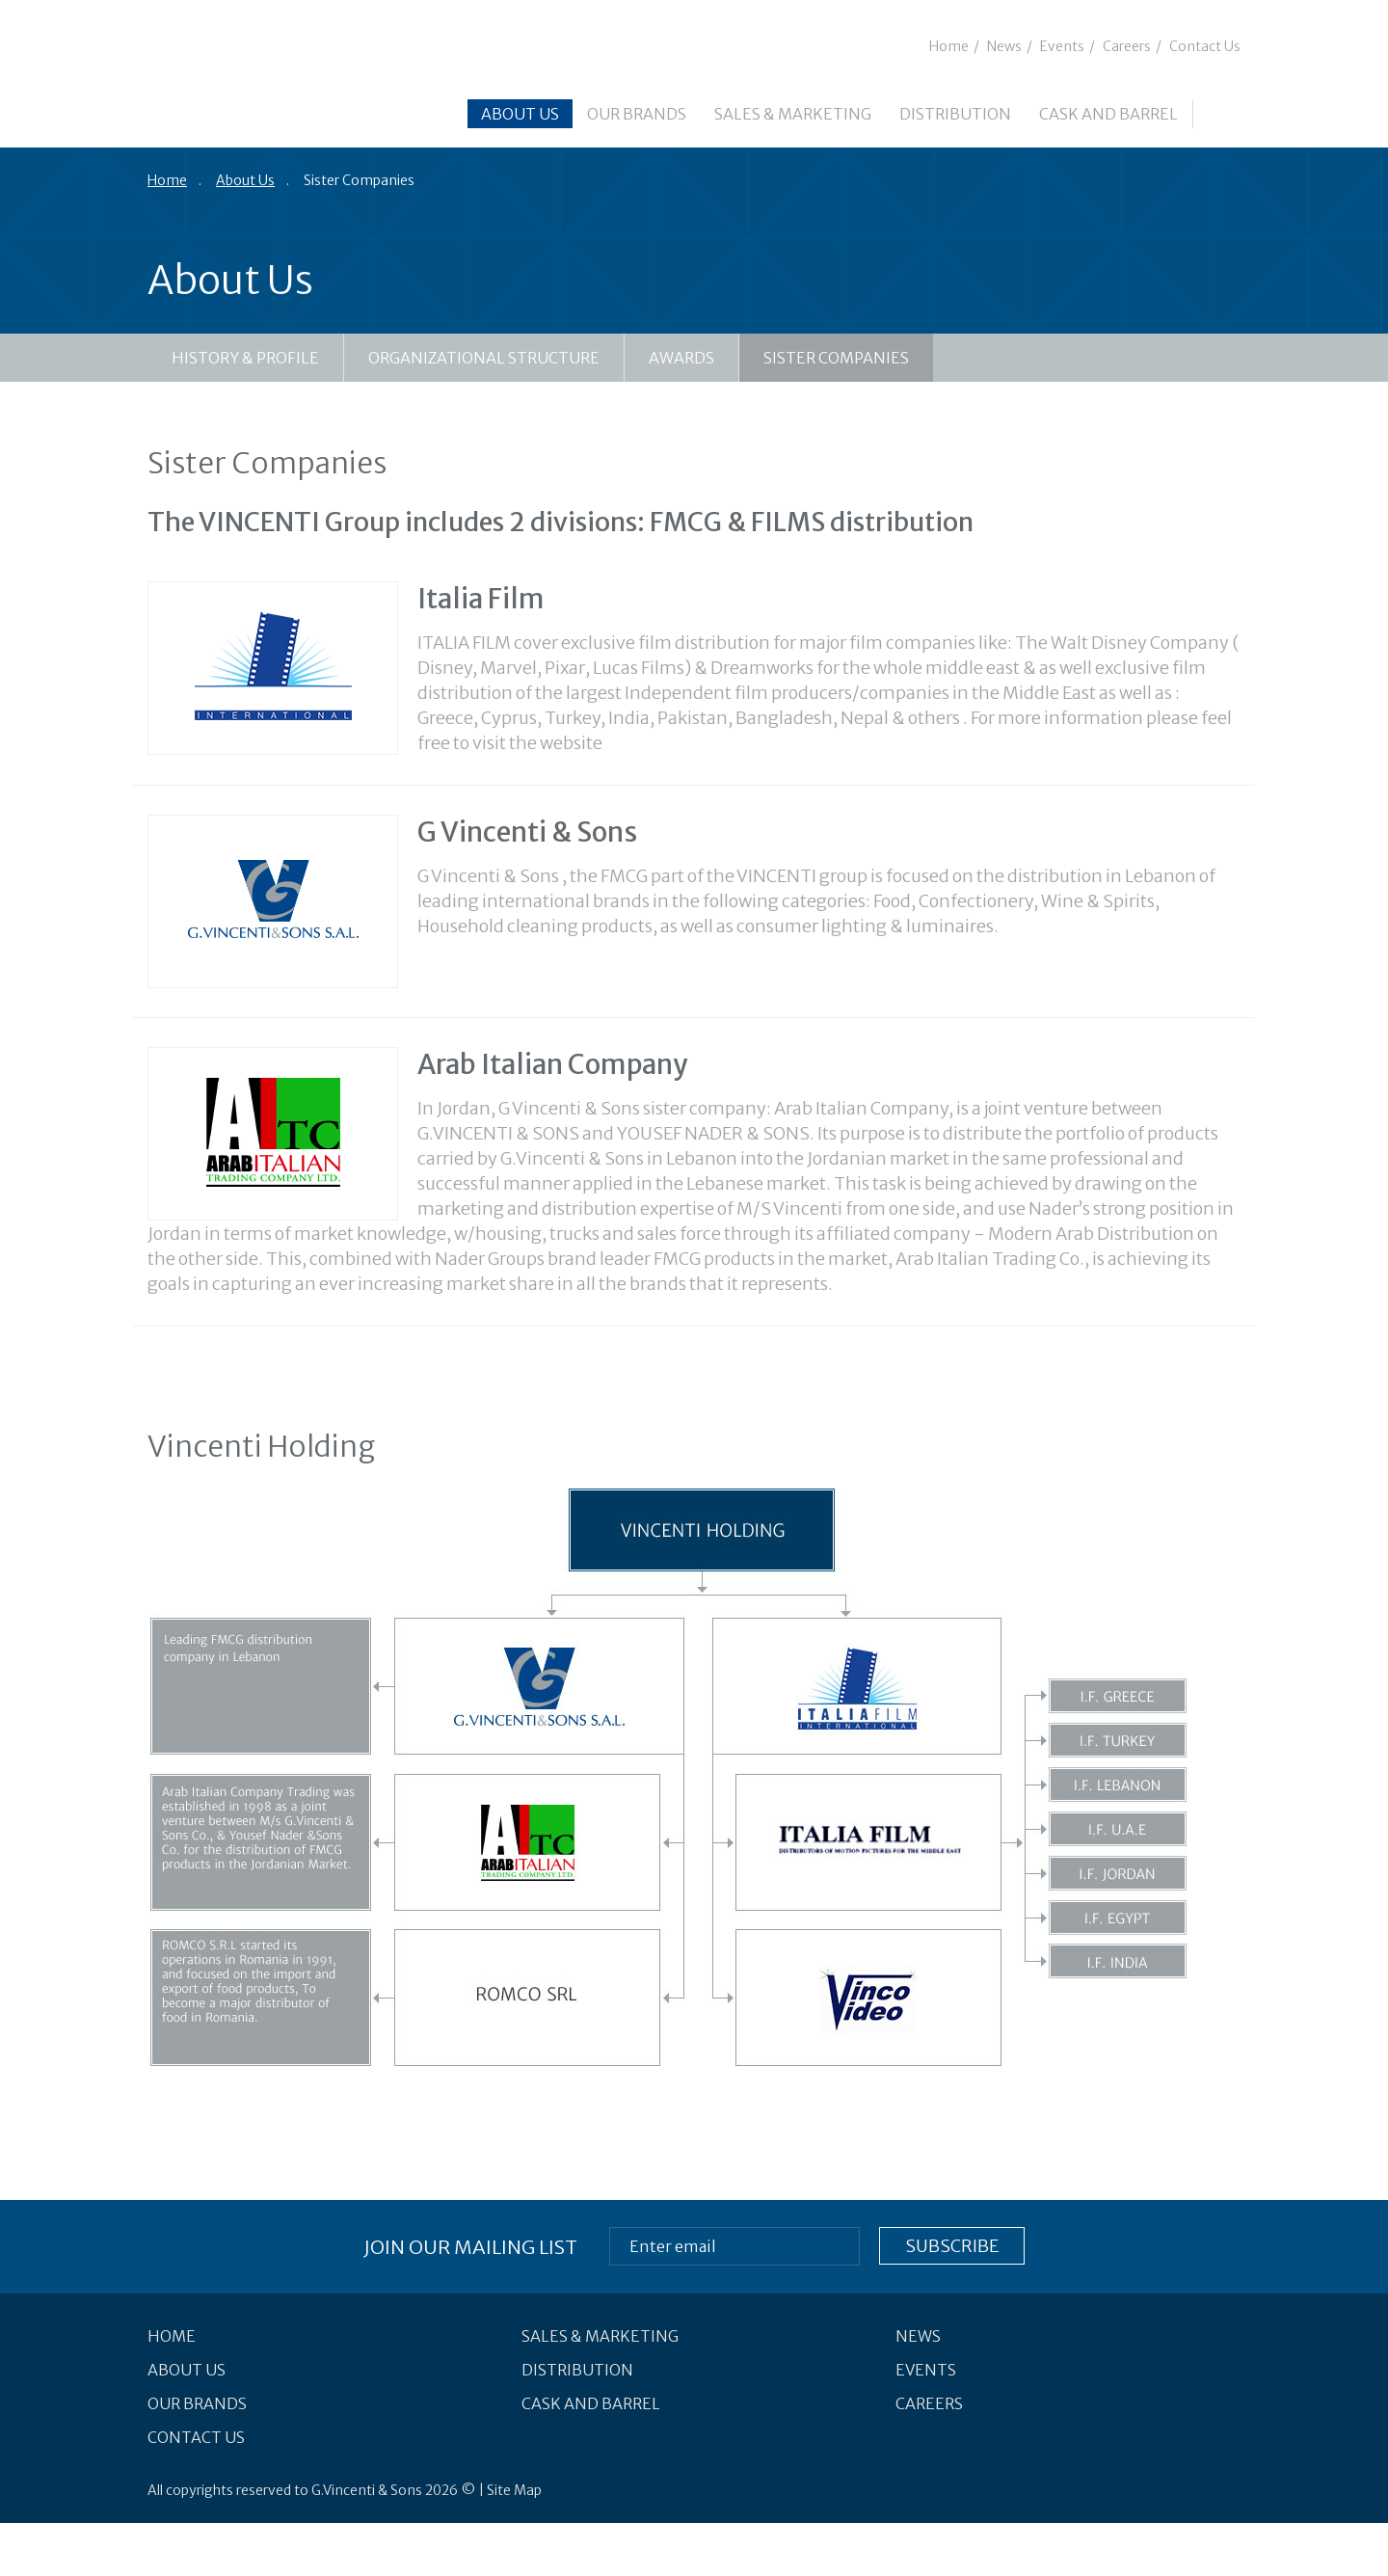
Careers (1127, 46)
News (1004, 46)
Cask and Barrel (1108, 113)
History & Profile (245, 357)
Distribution (955, 113)
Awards (681, 357)
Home (949, 46)
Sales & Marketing (792, 113)
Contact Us (1205, 46)
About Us (520, 113)
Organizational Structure (484, 357)
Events (1062, 46)
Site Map (514, 2490)
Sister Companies (836, 357)
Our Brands (636, 113)
